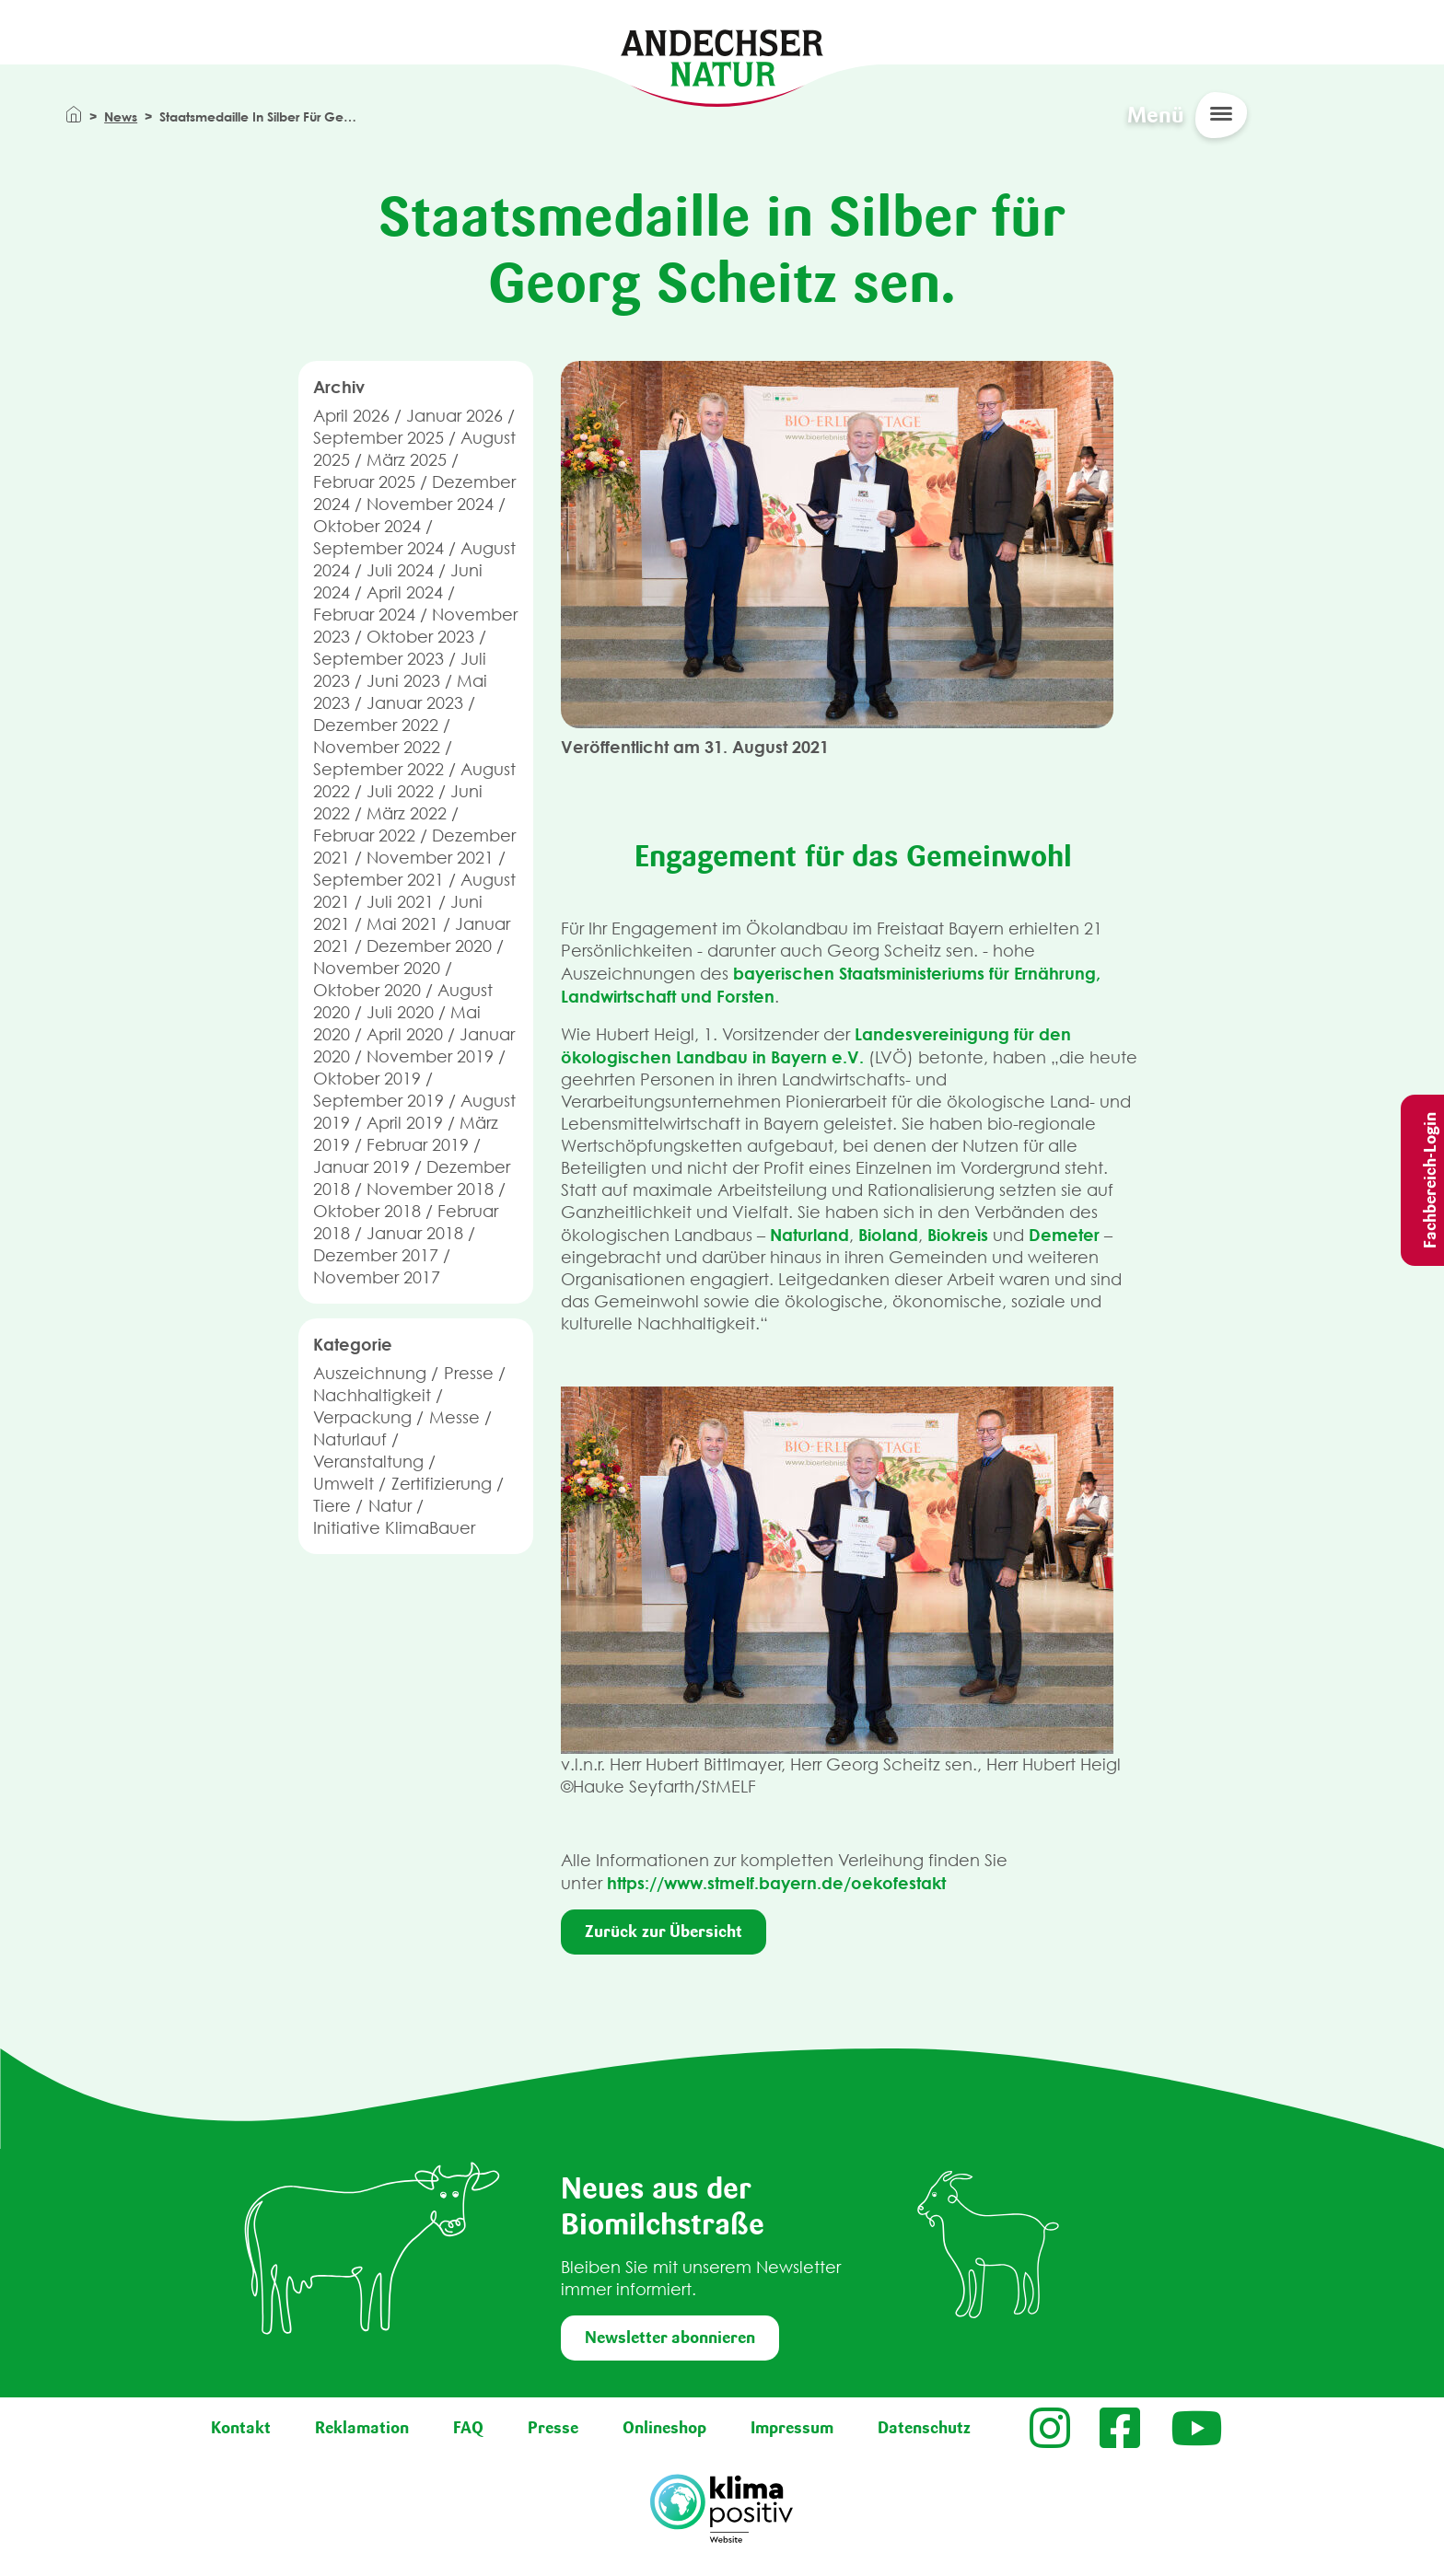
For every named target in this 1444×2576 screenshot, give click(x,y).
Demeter (1064, 1234)
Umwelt (343, 1483)
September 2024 (378, 548)
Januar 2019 (361, 1167)
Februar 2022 (364, 835)
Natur (390, 1505)
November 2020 (376, 968)
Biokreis (957, 1234)
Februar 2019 (418, 1145)
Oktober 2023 (420, 636)
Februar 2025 (364, 482)
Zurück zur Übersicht (663, 1931)
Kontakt (241, 2428)
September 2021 (378, 879)
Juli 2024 (400, 570)
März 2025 (407, 460)
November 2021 (430, 857)
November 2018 (430, 1189)
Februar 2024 (364, 614)
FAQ (468, 2428)
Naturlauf (350, 1439)
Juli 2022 (400, 791)
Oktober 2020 (367, 990)
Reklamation (362, 2428)
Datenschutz (924, 2428)
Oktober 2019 (367, 1078)
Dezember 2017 (375, 1255)
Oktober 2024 (367, 526)
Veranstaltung (368, 1461)
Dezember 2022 (375, 725)
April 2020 (405, 1034)
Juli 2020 (400, 1012)
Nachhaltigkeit (372, 1395)
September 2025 (378, 437)
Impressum (792, 2428)
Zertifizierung (441, 1483)
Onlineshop (664, 2428)
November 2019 (430, 1056)
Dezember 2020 (429, 946)
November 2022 (376, 747)
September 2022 (378, 769)
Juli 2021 (400, 901)
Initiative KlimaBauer (394, 1527)
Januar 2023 (415, 703)
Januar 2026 (454, 415)
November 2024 (430, 504)
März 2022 (407, 813)
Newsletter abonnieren (670, 2337)
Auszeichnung (369, 1373)
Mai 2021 (402, 924)
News (120, 116)
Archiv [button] (339, 387)
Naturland (809, 1234)
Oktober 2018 (367, 1211)
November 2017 (376, 1277)
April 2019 (405, 1122)
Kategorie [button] (352, 1344)
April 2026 (351, 415)
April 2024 (405, 592)
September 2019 (378, 1100)
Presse (469, 1373)
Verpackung (362, 1417)
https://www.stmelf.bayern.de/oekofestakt (776, 1883)
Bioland (888, 1234)
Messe (454, 1417)
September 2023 (378, 658)
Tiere (332, 1505)
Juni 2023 (403, 680)
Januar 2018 (415, 1233)
